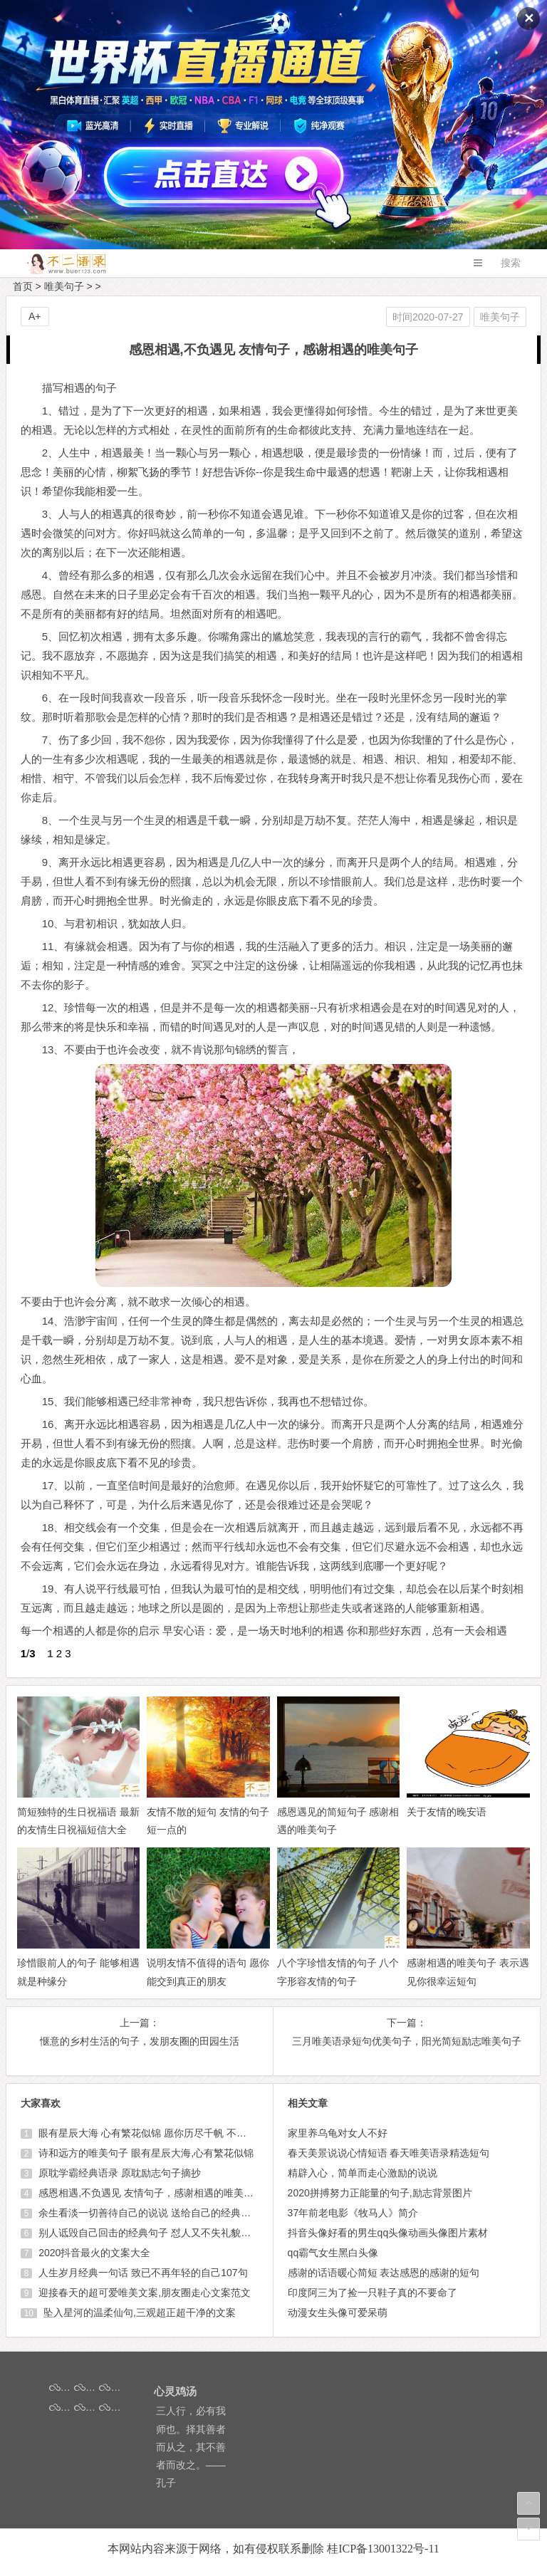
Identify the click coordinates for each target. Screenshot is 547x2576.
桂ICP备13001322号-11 (383, 2549)
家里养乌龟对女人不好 (337, 2133)
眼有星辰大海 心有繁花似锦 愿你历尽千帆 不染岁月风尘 (161, 2133)
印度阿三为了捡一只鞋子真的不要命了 (372, 2292)
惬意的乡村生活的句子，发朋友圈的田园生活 (139, 2041)
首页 (23, 286)
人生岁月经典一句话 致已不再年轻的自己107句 (141, 2272)
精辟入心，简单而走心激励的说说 (362, 2173)
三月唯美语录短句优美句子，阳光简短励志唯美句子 (406, 2041)
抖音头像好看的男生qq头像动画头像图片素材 (388, 2232)
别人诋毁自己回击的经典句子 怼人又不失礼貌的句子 (153, 2232)
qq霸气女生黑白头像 (333, 2252)
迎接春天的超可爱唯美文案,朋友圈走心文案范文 (143, 2292)
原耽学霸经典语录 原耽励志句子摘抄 (118, 2173)
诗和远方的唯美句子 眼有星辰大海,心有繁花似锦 (145, 2153)
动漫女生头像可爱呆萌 (337, 2312)
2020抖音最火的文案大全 (93, 2252)
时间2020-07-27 (428, 317)
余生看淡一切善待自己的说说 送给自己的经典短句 (148, 2212)
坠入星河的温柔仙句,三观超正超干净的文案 (138, 2312)
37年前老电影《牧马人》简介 (353, 2212)
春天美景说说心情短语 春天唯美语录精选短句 (389, 2153)
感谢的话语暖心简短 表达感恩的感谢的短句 (384, 2272)
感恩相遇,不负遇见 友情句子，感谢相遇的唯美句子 (150, 2193)
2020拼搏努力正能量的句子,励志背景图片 (380, 2193)
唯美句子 (64, 286)
